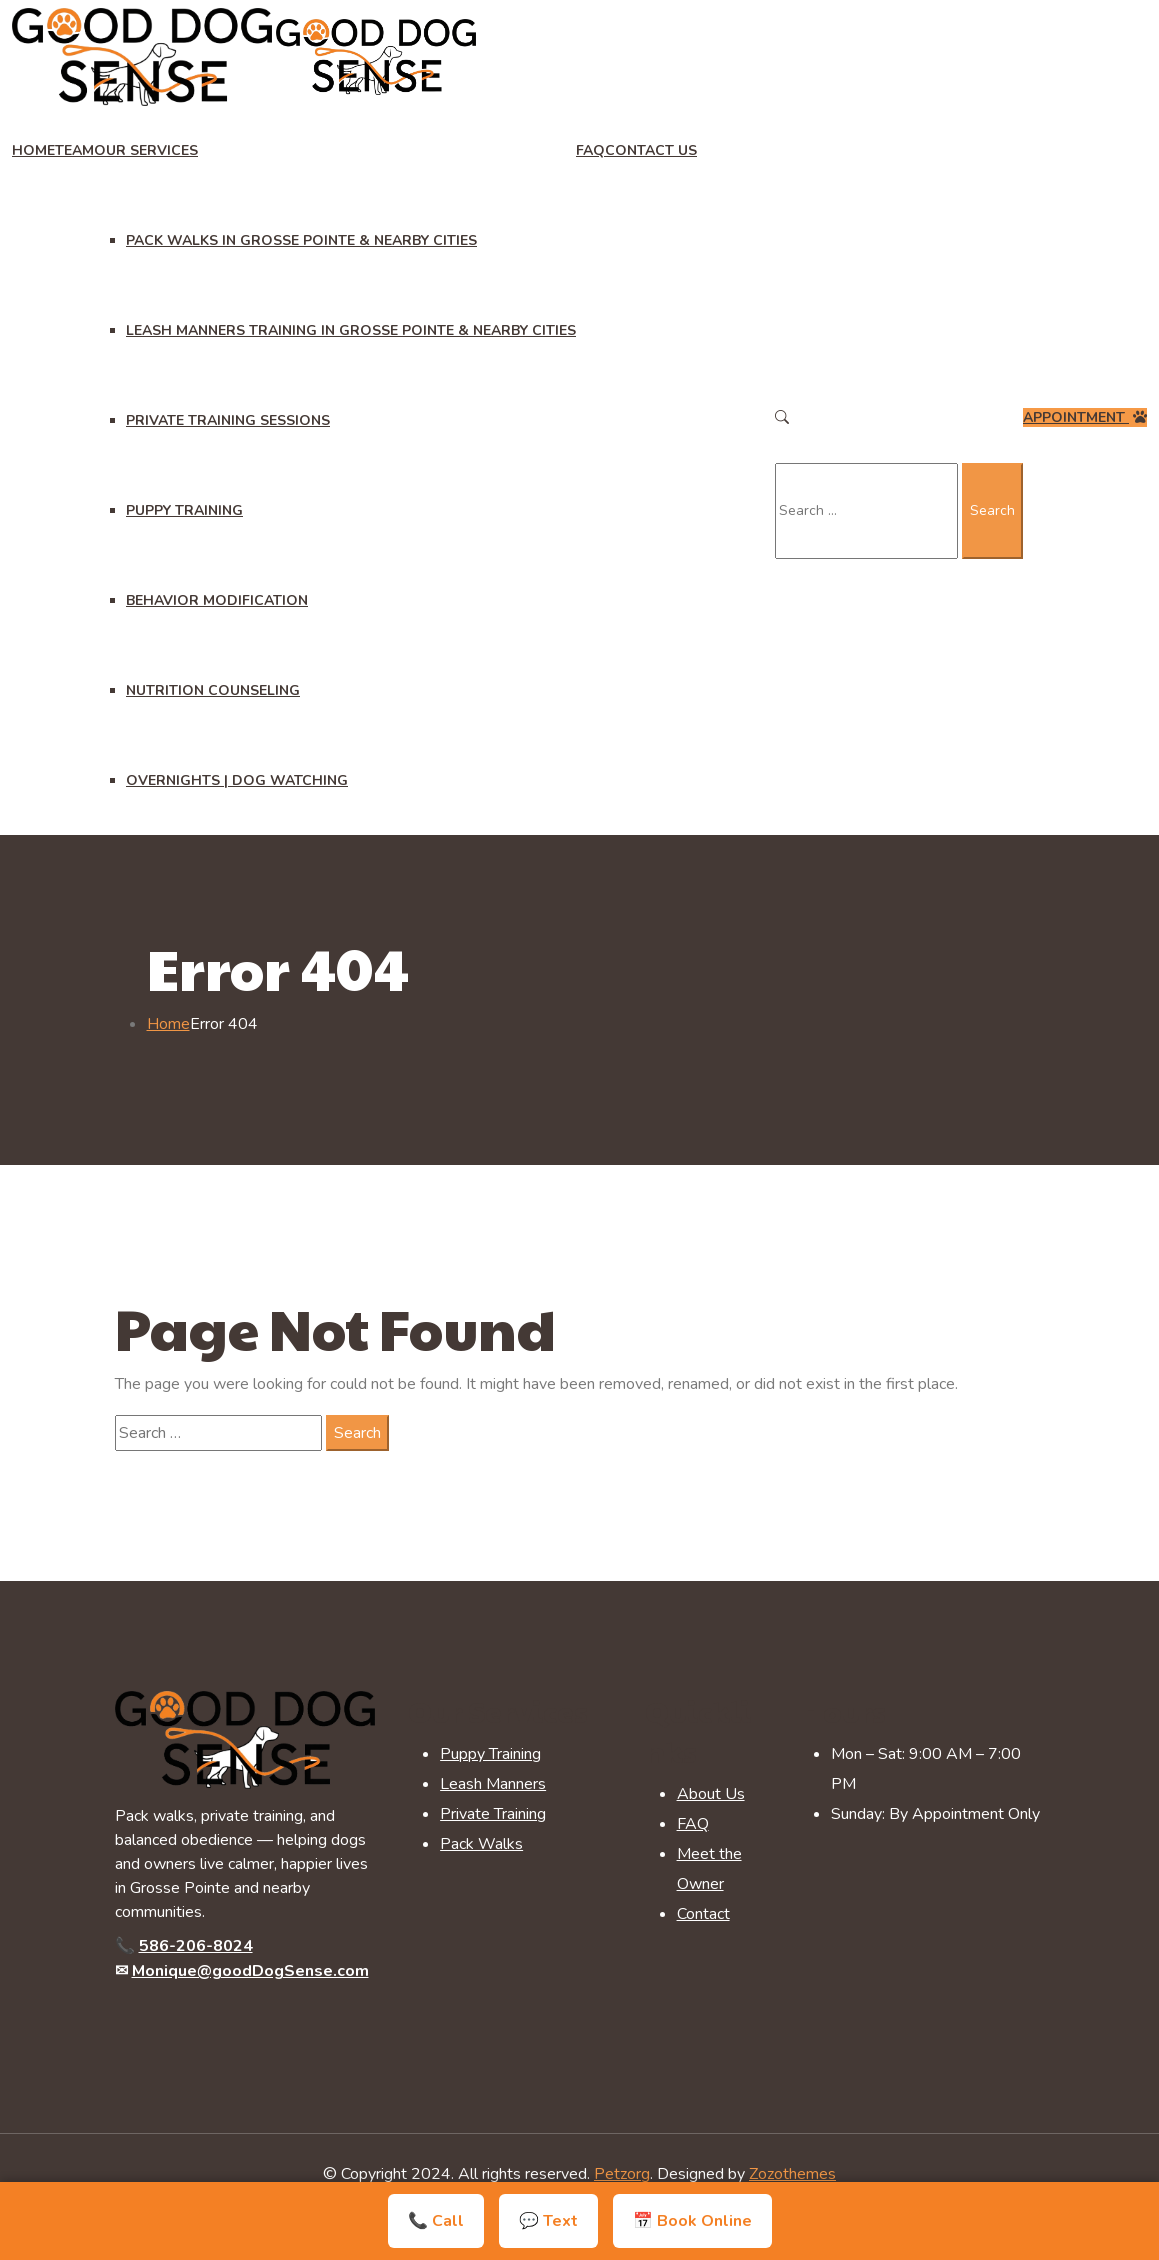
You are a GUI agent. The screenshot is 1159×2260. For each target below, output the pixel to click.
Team (74, 150)
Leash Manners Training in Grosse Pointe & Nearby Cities (351, 330)
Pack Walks (481, 1844)
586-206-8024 (196, 1946)
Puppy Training (184, 510)
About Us (711, 1794)
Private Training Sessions (228, 420)
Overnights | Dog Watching (237, 780)
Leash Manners (493, 1784)
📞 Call (436, 2221)
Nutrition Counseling (213, 690)
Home (33, 150)
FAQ (590, 150)
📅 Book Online (692, 2221)
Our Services (146, 150)
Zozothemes (792, 2174)
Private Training (493, 1814)
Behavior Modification (217, 600)
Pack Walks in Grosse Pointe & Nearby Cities (301, 240)
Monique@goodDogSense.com (250, 1971)
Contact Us (651, 150)
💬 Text (548, 2221)
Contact (703, 1914)
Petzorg (622, 2174)
